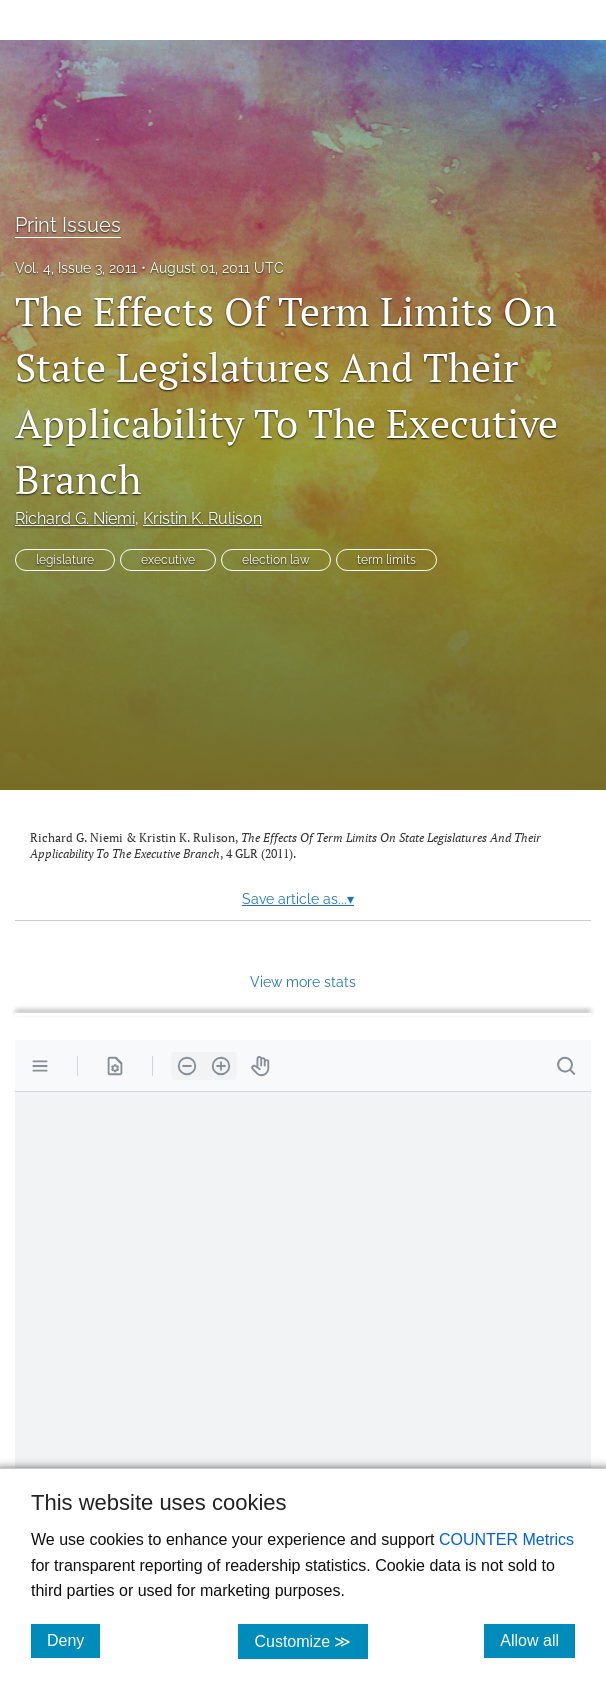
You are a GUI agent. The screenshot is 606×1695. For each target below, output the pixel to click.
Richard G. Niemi (75, 518)
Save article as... (298, 899)
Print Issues (68, 225)
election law (276, 560)
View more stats (303, 981)
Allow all (537, 1640)
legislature (65, 560)
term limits (386, 560)
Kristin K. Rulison (202, 518)
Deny (73, 1640)
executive (168, 560)
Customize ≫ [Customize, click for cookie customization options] (310, 1640)
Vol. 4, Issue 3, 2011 (76, 268)
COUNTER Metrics (506, 1539)
